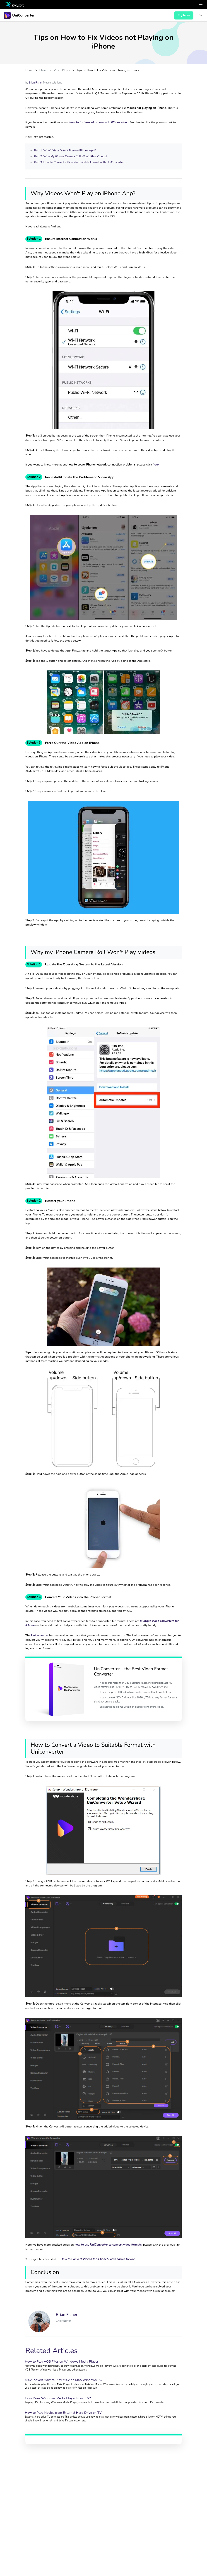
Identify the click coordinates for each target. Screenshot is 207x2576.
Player (43, 70)
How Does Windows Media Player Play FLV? (58, 2398)
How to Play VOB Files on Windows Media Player (62, 2361)
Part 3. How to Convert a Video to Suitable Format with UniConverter (79, 162)
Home (29, 70)
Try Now (184, 15)
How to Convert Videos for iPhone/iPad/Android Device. (98, 2259)
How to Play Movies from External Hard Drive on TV (63, 2412)
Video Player (62, 70)
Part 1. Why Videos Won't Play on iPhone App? (65, 150)
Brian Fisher (35, 82)
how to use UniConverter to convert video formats (108, 2245)
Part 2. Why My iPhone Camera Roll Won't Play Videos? (70, 156)
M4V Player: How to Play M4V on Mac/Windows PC (63, 2380)
